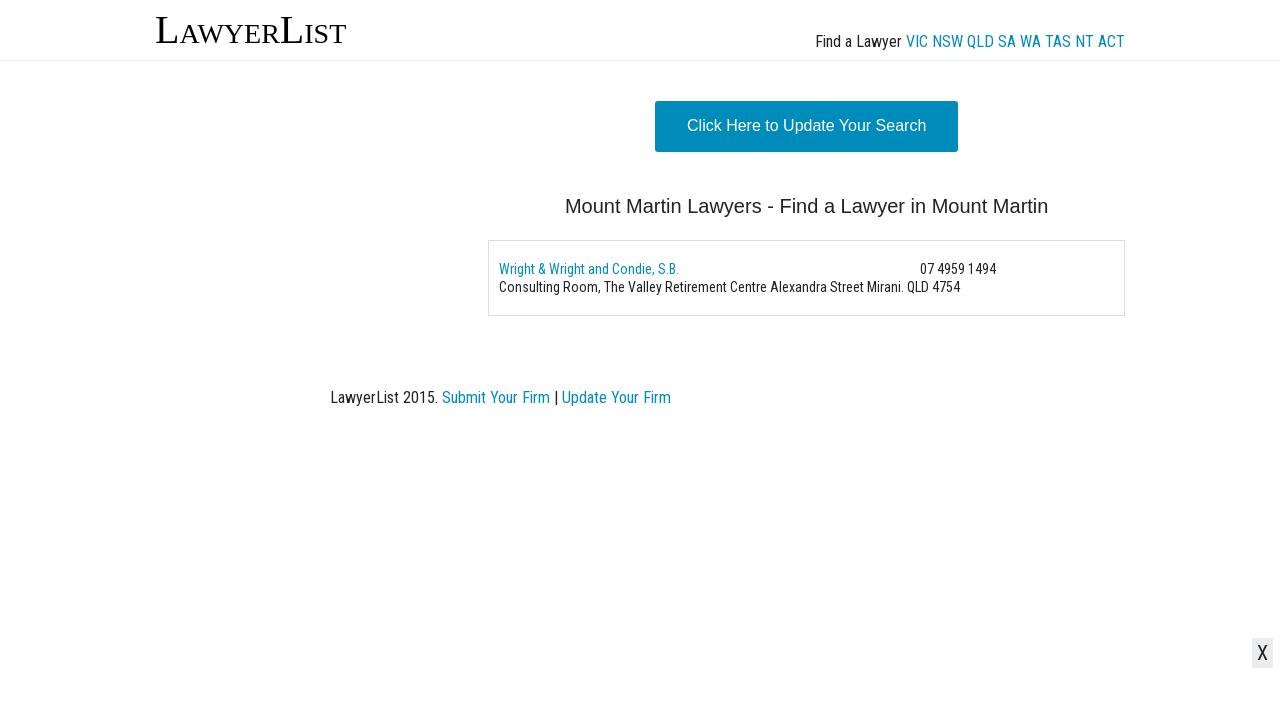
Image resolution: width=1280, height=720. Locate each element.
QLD (980, 41)
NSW (947, 41)
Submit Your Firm (496, 397)
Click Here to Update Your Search (806, 125)
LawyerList (250, 29)
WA (1030, 41)
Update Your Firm (616, 397)
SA (1007, 41)
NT (1084, 41)
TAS (1058, 41)
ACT (1111, 41)
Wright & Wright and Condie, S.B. (589, 269)
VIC (917, 41)
